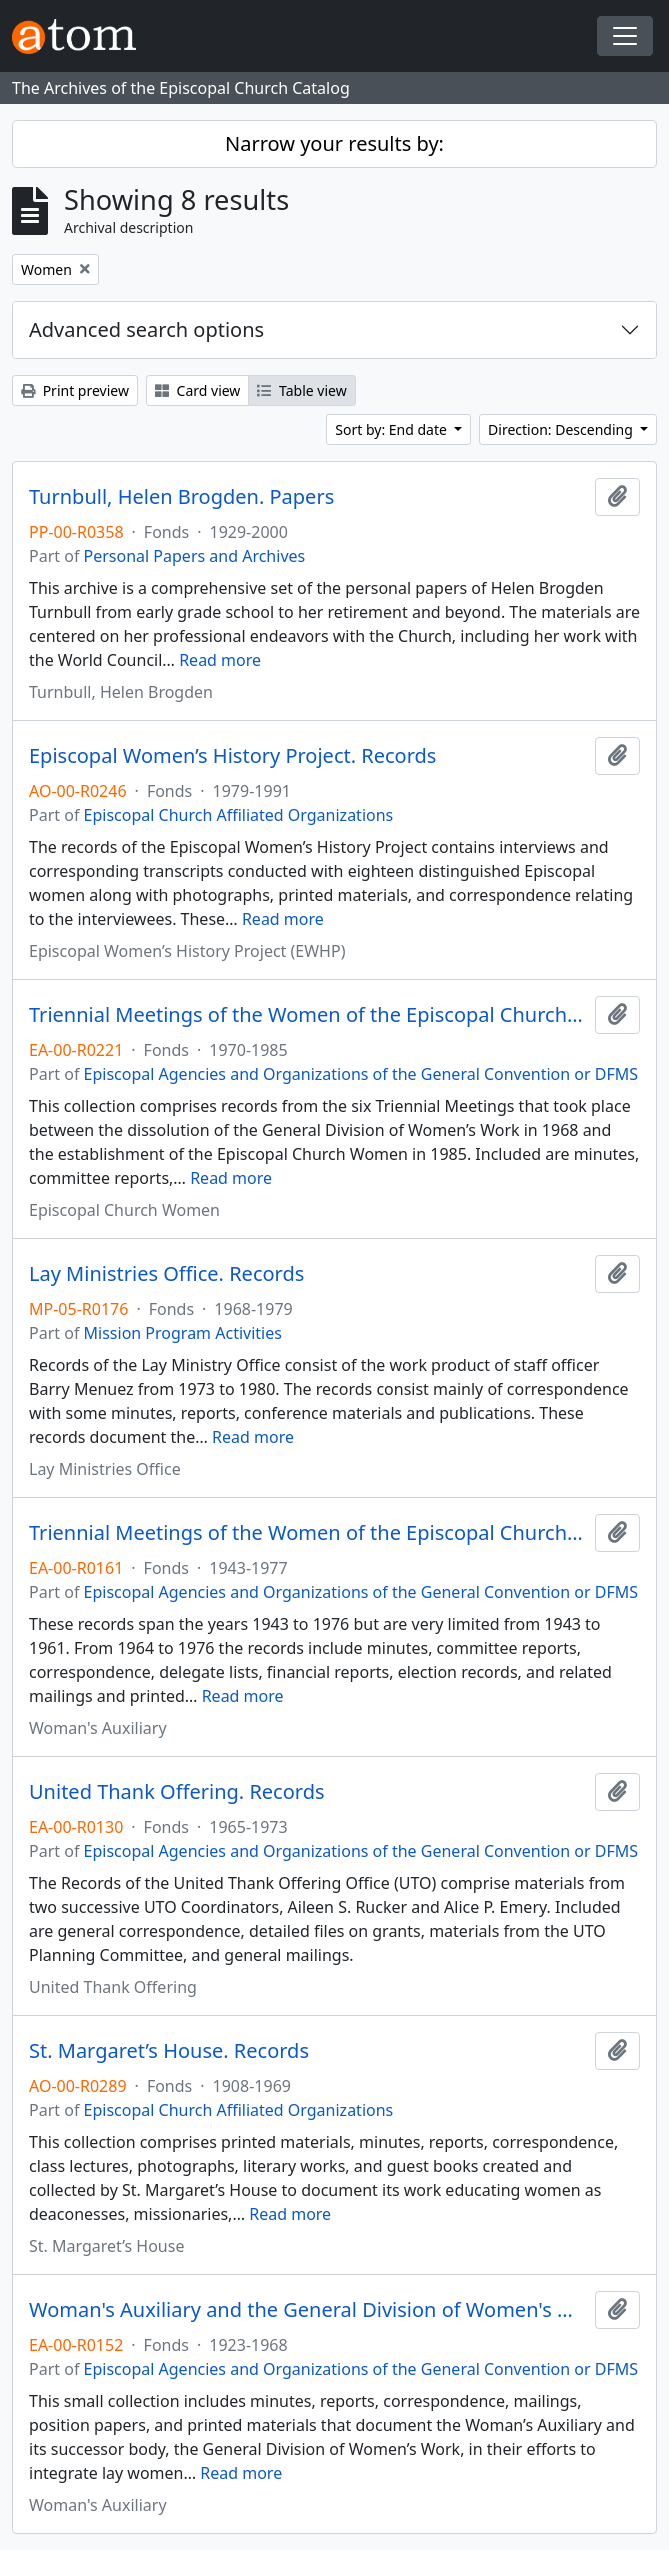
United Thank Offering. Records (177, 1792)
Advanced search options (146, 329)
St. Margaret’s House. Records (169, 2051)
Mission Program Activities (183, 1333)
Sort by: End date (392, 429)
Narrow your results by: (334, 143)
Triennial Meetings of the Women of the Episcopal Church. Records (308, 1015)
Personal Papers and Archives (195, 556)
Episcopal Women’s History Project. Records (232, 756)
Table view (301, 390)
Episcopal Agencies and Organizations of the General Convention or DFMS (361, 1074)
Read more (220, 660)
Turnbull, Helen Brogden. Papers (181, 497)
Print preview (75, 390)
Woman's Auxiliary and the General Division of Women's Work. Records (308, 2310)
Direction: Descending (562, 429)
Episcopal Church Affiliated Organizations (239, 815)
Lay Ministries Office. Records (166, 1274)
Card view (197, 390)
